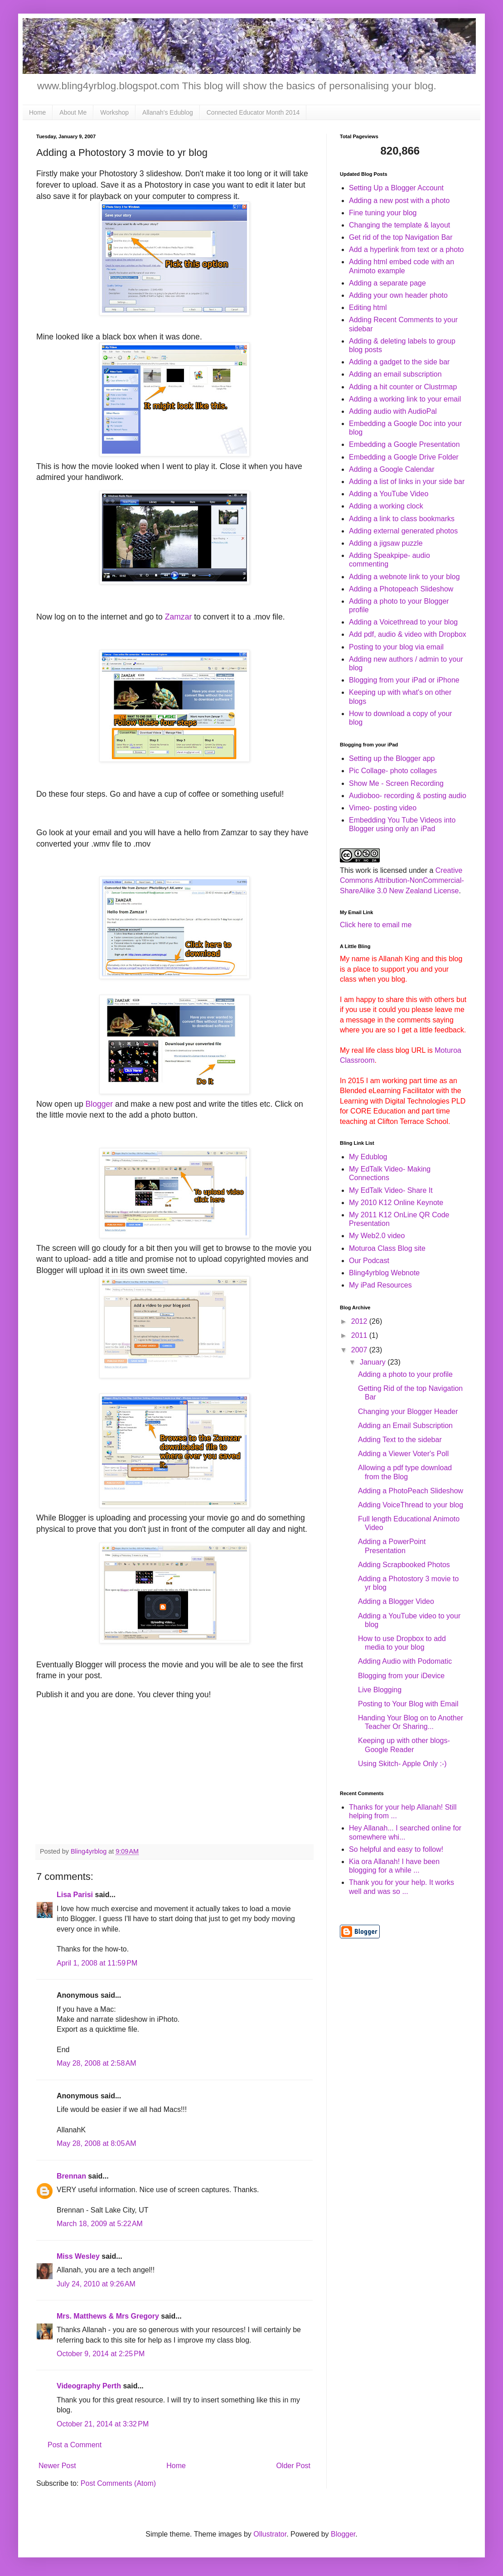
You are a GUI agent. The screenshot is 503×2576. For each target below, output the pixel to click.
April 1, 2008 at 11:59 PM (97, 1963)
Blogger (99, 1104)
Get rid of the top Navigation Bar (401, 237)
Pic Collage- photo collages (393, 771)
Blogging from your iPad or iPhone (404, 680)
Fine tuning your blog (382, 213)
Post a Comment (75, 2445)
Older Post (293, 2465)
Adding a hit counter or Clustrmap (403, 387)
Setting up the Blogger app (392, 758)
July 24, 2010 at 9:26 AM (96, 2284)
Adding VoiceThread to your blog (410, 1505)
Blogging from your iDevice (401, 1676)
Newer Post (57, 2465)
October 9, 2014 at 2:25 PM (101, 2354)
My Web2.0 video (377, 1236)
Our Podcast (369, 1260)
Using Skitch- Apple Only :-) (402, 1763)
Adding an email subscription (395, 374)
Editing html (368, 307)
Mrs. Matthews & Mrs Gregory (108, 2316)
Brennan (71, 2176)
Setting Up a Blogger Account (396, 188)
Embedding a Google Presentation (404, 444)
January (373, 1362)
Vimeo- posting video (382, 808)
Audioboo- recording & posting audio (407, 795)
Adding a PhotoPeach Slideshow (410, 1491)
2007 (360, 1350)
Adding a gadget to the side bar (399, 362)
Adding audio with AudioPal (393, 411)
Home (37, 112)
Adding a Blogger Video (396, 1601)
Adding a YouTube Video (388, 494)
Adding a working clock (386, 506)
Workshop (114, 112)
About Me (73, 112)
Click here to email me (375, 925)
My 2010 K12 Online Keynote (396, 1202)
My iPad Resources (380, 1285)
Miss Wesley (78, 2256)
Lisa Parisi (75, 1894)
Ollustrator (269, 2534)
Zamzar (178, 616)
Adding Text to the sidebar (400, 1439)
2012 (360, 1321)
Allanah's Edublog (167, 112)
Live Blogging (379, 1690)
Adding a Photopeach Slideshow (401, 589)
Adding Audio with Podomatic (405, 1661)
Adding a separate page (387, 283)
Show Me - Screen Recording (396, 783)
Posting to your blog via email (396, 647)
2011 (360, 1335)
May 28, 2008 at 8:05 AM (96, 2143)
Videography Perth (89, 2386)
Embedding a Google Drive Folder (404, 457)
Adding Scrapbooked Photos (404, 1565)
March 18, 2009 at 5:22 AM (100, 2223)
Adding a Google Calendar (392, 469)
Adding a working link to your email (405, 399)
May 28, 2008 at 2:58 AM (96, 2063)
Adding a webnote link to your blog (404, 577)
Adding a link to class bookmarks (402, 519)
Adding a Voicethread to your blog (403, 622)
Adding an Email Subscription (405, 1425)
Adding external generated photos (403, 531)
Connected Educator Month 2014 (253, 112)
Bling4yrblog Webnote (384, 1273)
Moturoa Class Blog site (387, 1248)
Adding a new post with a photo (399, 200)
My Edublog (368, 1157)
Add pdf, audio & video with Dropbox (407, 634)
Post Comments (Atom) (118, 2483)
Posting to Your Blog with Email (408, 1704)
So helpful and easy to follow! (396, 1849)
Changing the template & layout (399, 225)
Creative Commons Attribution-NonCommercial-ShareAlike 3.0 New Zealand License (402, 881)
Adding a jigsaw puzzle (386, 543)
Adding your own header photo (398, 295)
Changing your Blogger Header (408, 1411)
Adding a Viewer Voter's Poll (403, 1453)
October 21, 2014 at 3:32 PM (103, 2424)
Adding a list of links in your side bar (406, 481)
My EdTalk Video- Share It (391, 1190)
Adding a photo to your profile (405, 1374)
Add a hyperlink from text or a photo (406, 249)
